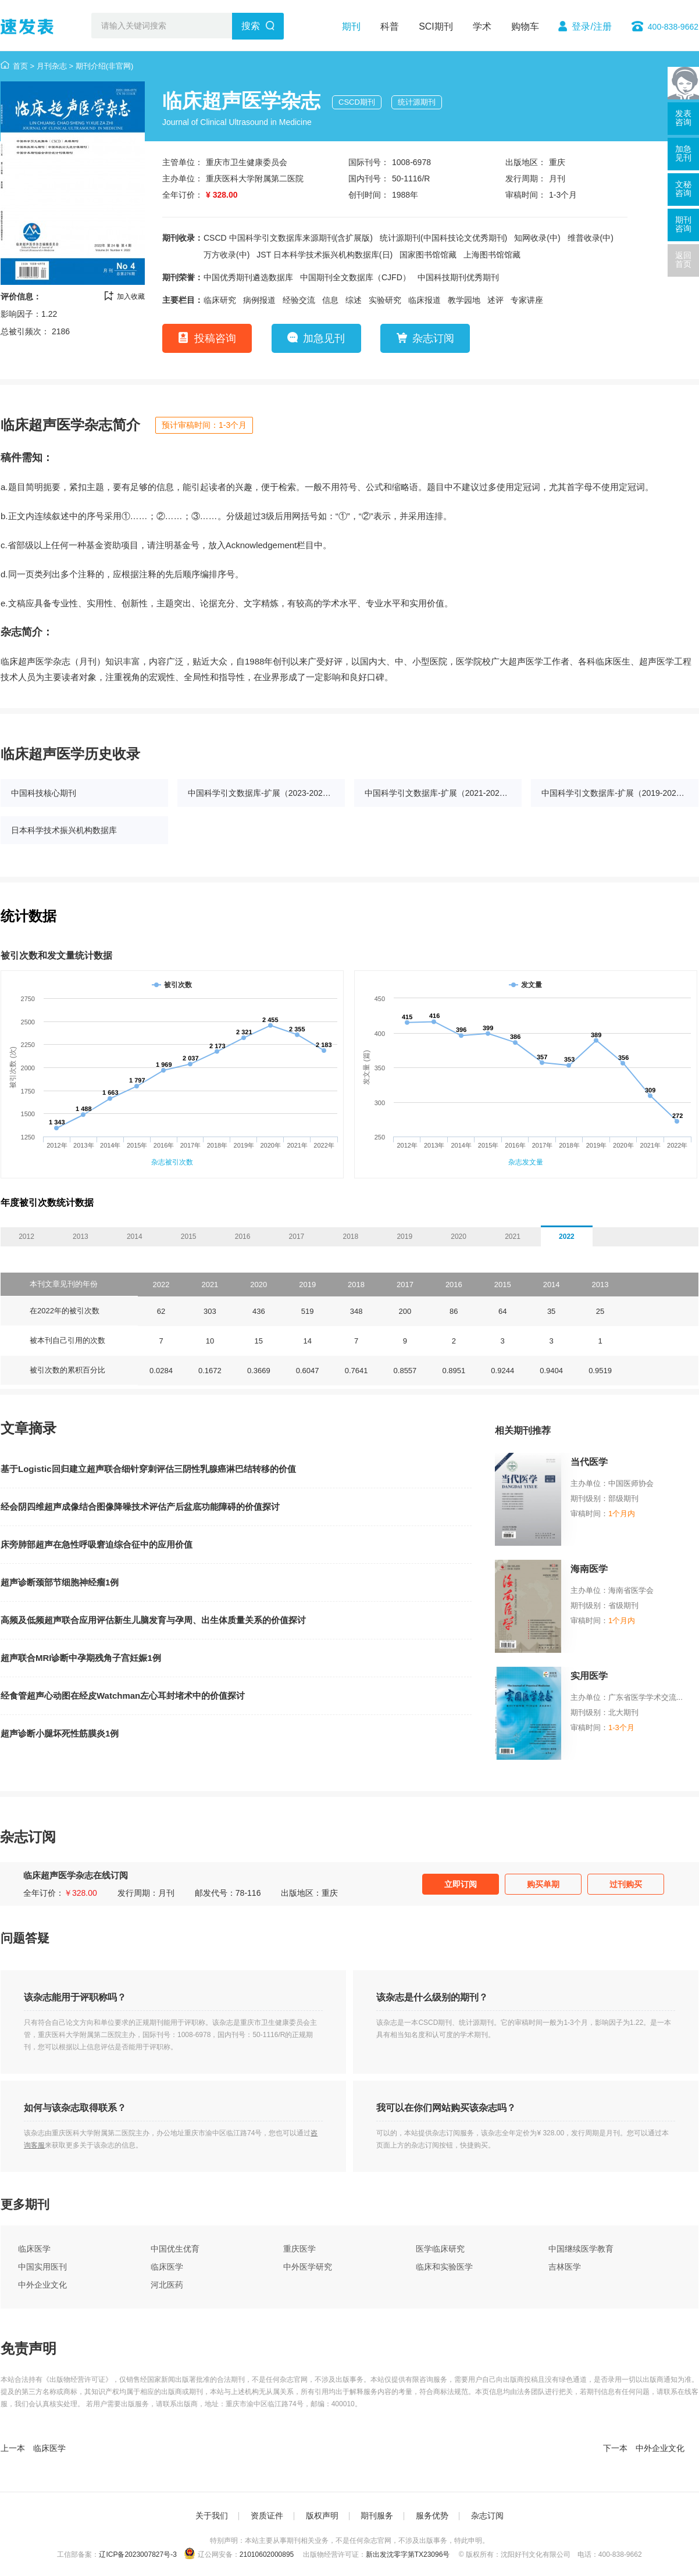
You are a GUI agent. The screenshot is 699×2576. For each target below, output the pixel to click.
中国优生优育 (175, 2248)
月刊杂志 (52, 66)
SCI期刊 (436, 26)
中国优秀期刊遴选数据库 (248, 277)
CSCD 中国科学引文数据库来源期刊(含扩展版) (288, 237)
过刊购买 (625, 1884)
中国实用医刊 (42, 2266)
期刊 (351, 26)
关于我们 (211, 2515)
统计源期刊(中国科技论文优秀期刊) (443, 237)
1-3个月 (563, 194)
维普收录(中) (591, 237)
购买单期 (543, 1884)
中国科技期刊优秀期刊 (458, 277)
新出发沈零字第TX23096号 (408, 2554)
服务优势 (432, 2515)
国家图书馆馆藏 (428, 254)
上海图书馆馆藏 (491, 254)
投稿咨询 (215, 338)
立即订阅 (460, 1884)
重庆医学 (299, 2248)
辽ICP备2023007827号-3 (137, 2554)
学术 (482, 26)
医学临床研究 (440, 2248)
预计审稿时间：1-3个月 (204, 425)
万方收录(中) (226, 254)
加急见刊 (324, 338)
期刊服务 (377, 2515)
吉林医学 (564, 2266)
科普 (389, 26)
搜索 (250, 26)
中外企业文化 (42, 2284)
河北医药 (167, 2284)
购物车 (525, 26)
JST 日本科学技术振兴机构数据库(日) (324, 254)
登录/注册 (591, 26)
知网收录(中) (537, 237)
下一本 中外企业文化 (643, 2448)
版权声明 (322, 2515)
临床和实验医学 (444, 2266)
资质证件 (267, 2515)
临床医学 (34, 2248)
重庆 (557, 162)
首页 (20, 66)
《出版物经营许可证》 (77, 2379)
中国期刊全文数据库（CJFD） (355, 277)
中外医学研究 (307, 2266)
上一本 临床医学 (33, 2448)
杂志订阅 (433, 338)
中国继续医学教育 (581, 2248)
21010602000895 (267, 2554)
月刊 (557, 178)
